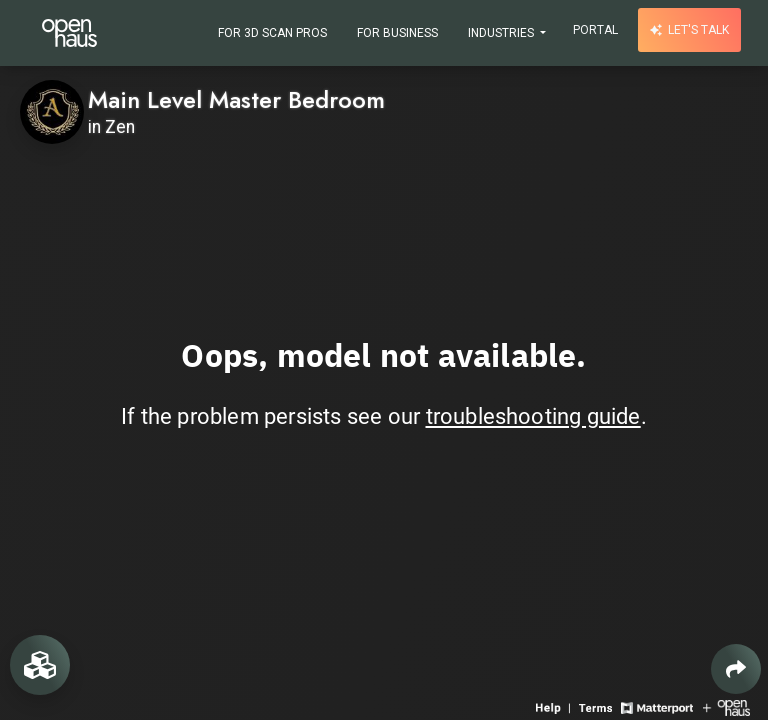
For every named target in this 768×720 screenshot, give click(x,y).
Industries (502, 33)
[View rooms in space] (40, 665)
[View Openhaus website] (726, 706)
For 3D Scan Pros (272, 33)
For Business (397, 33)
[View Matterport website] (656, 706)
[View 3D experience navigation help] (555, 706)
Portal (595, 30)
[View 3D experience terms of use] (597, 706)
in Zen (111, 127)
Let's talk (689, 30)
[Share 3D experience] (736, 669)
